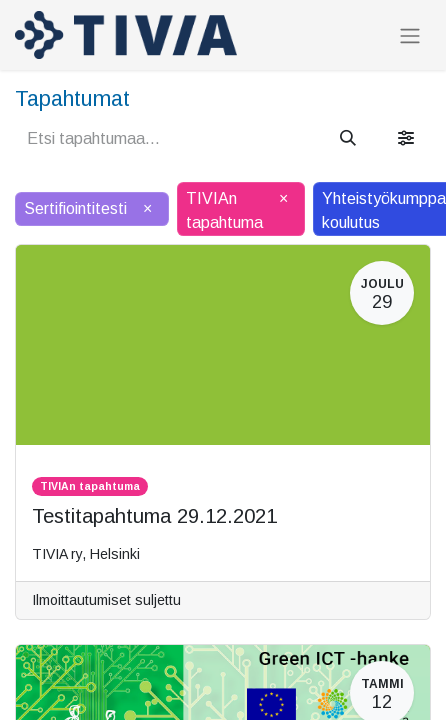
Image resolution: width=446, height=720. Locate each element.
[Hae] (348, 139)
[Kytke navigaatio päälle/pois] (410, 35)
